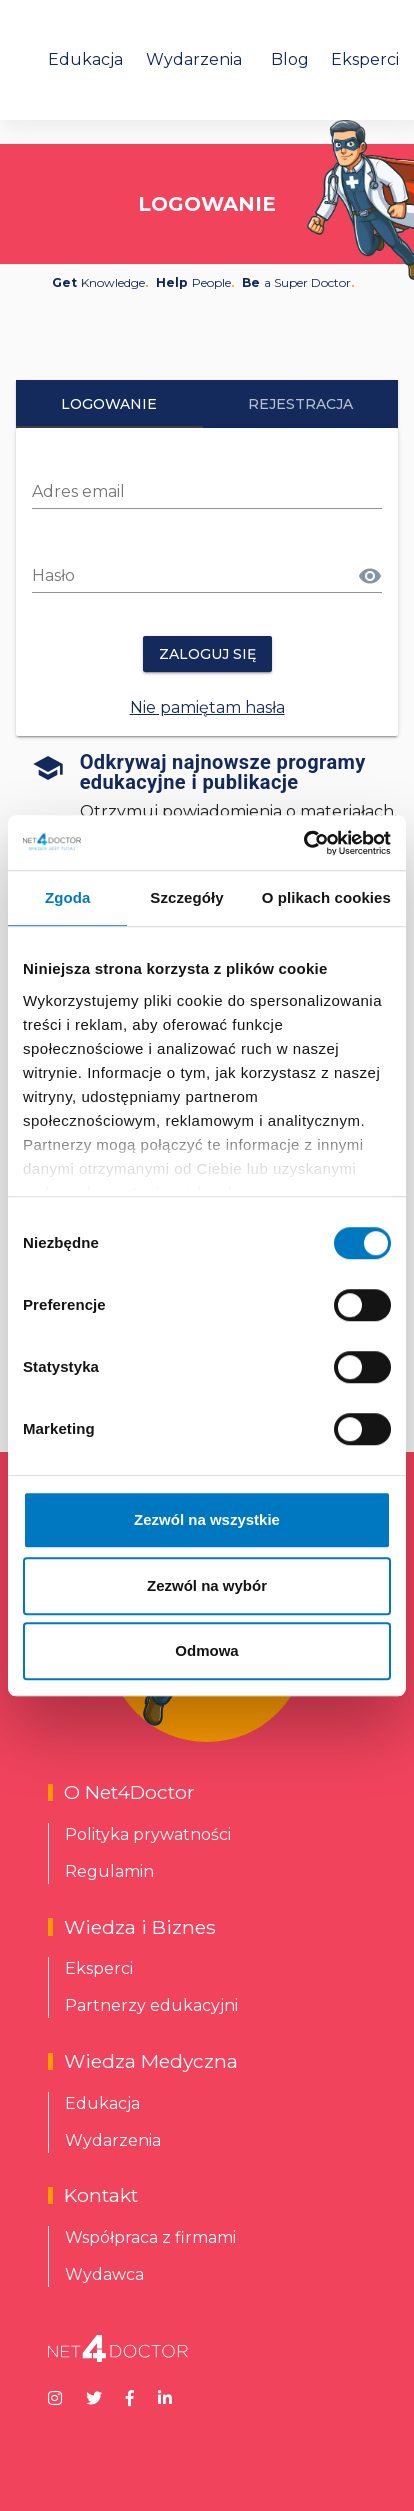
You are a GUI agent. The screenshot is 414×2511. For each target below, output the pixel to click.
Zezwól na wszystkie (207, 1519)
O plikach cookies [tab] (326, 897)
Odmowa (206, 1650)
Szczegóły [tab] (186, 897)
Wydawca (104, 2274)
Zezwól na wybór (207, 1585)
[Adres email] (207, 492)
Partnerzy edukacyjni (151, 2005)
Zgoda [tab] (68, 897)
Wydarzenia (194, 59)
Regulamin (109, 1871)
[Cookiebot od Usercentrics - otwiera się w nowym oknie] (303, 843)
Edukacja (85, 59)
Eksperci (365, 59)
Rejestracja (300, 404)
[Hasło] (193, 576)
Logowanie (109, 404)
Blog (290, 59)
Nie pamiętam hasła (207, 707)
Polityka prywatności (148, 1834)
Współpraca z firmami (150, 2237)
